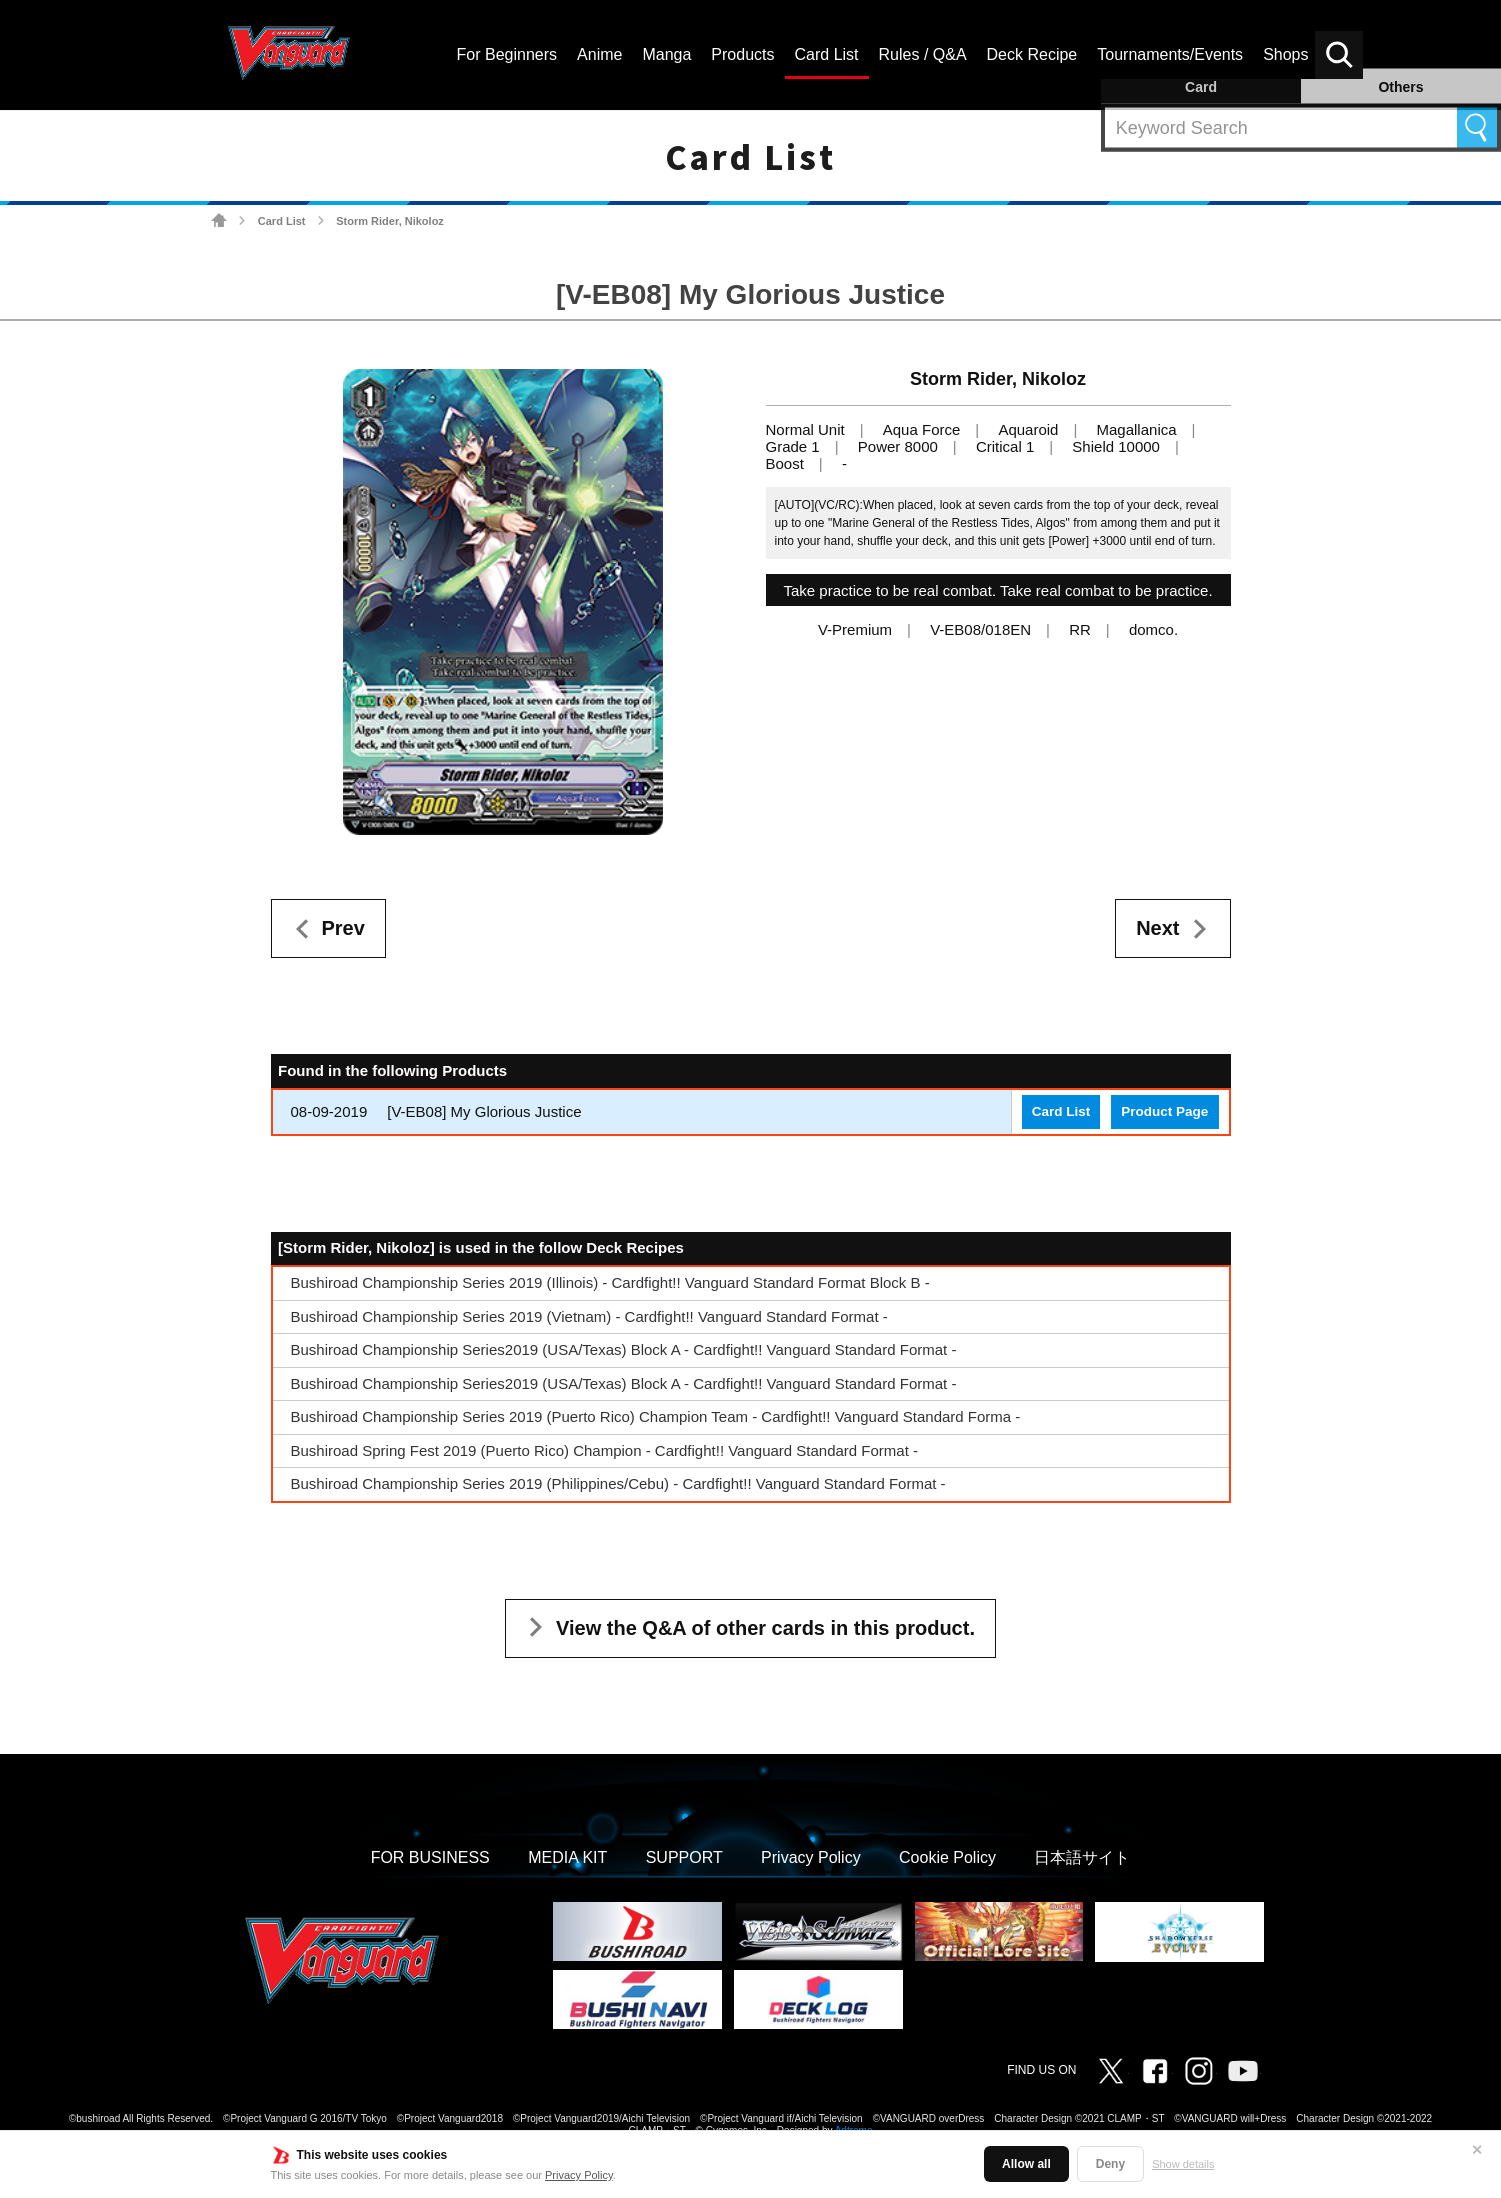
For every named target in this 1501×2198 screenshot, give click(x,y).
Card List (282, 221)
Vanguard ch (1243, 2071)
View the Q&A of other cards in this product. (765, 1628)
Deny (1110, 2164)
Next (1157, 928)
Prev (343, 928)
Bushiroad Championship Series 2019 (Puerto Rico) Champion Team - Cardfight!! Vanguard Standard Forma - (656, 1416)
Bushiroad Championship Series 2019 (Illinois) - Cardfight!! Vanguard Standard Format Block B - (610, 1282)
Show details (1183, 2164)
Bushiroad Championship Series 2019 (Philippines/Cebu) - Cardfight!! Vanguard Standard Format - (618, 1483)
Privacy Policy (579, 2175)
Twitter (1111, 2071)
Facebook (1155, 2071)
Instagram (1199, 2071)
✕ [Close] (1477, 2150)
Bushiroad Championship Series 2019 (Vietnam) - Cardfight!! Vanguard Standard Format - (589, 1316)
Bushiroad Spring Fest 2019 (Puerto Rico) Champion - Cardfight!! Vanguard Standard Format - (605, 1450)
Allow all (1026, 2164)
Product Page (1164, 1111)
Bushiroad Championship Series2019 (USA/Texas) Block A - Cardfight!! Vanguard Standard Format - (624, 1349)
